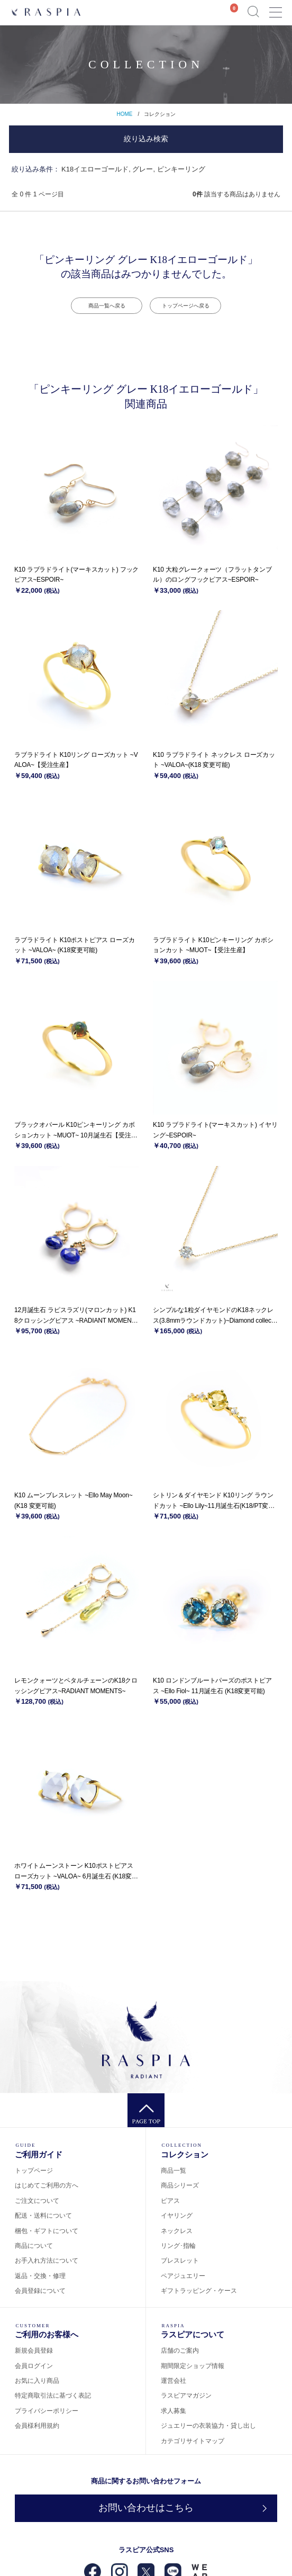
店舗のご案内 (180, 2350)
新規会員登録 (34, 2350)
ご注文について (37, 2200)
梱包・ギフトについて (46, 2231)
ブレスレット (180, 2260)
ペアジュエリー (183, 2276)
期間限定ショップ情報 (192, 2366)
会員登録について (40, 2290)
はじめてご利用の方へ (46, 2185)
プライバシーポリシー (46, 2411)
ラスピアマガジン (186, 2395)
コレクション (160, 114)
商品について (34, 2245)
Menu (275, 8)
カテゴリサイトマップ (192, 2441)
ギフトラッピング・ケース (199, 2290)
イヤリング (177, 2215)
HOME (124, 114)
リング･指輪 (178, 2245)
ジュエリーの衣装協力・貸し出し (208, 2425)
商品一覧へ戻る (106, 306)
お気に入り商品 (37, 2380)
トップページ (34, 2170)
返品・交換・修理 (40, 2276)
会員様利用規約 (37, 2425)
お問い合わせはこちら (146, 2507)
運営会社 (173, 2380)
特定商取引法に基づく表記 (53, 2395)
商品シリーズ (180, 2185)
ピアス (170, 2200)
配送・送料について (43, 2215)
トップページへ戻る (185, 306)
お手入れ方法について (46, 2260)
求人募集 (173, 2411)
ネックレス (177, 2231)
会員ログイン (34, 2366)
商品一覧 (173, 2170)
